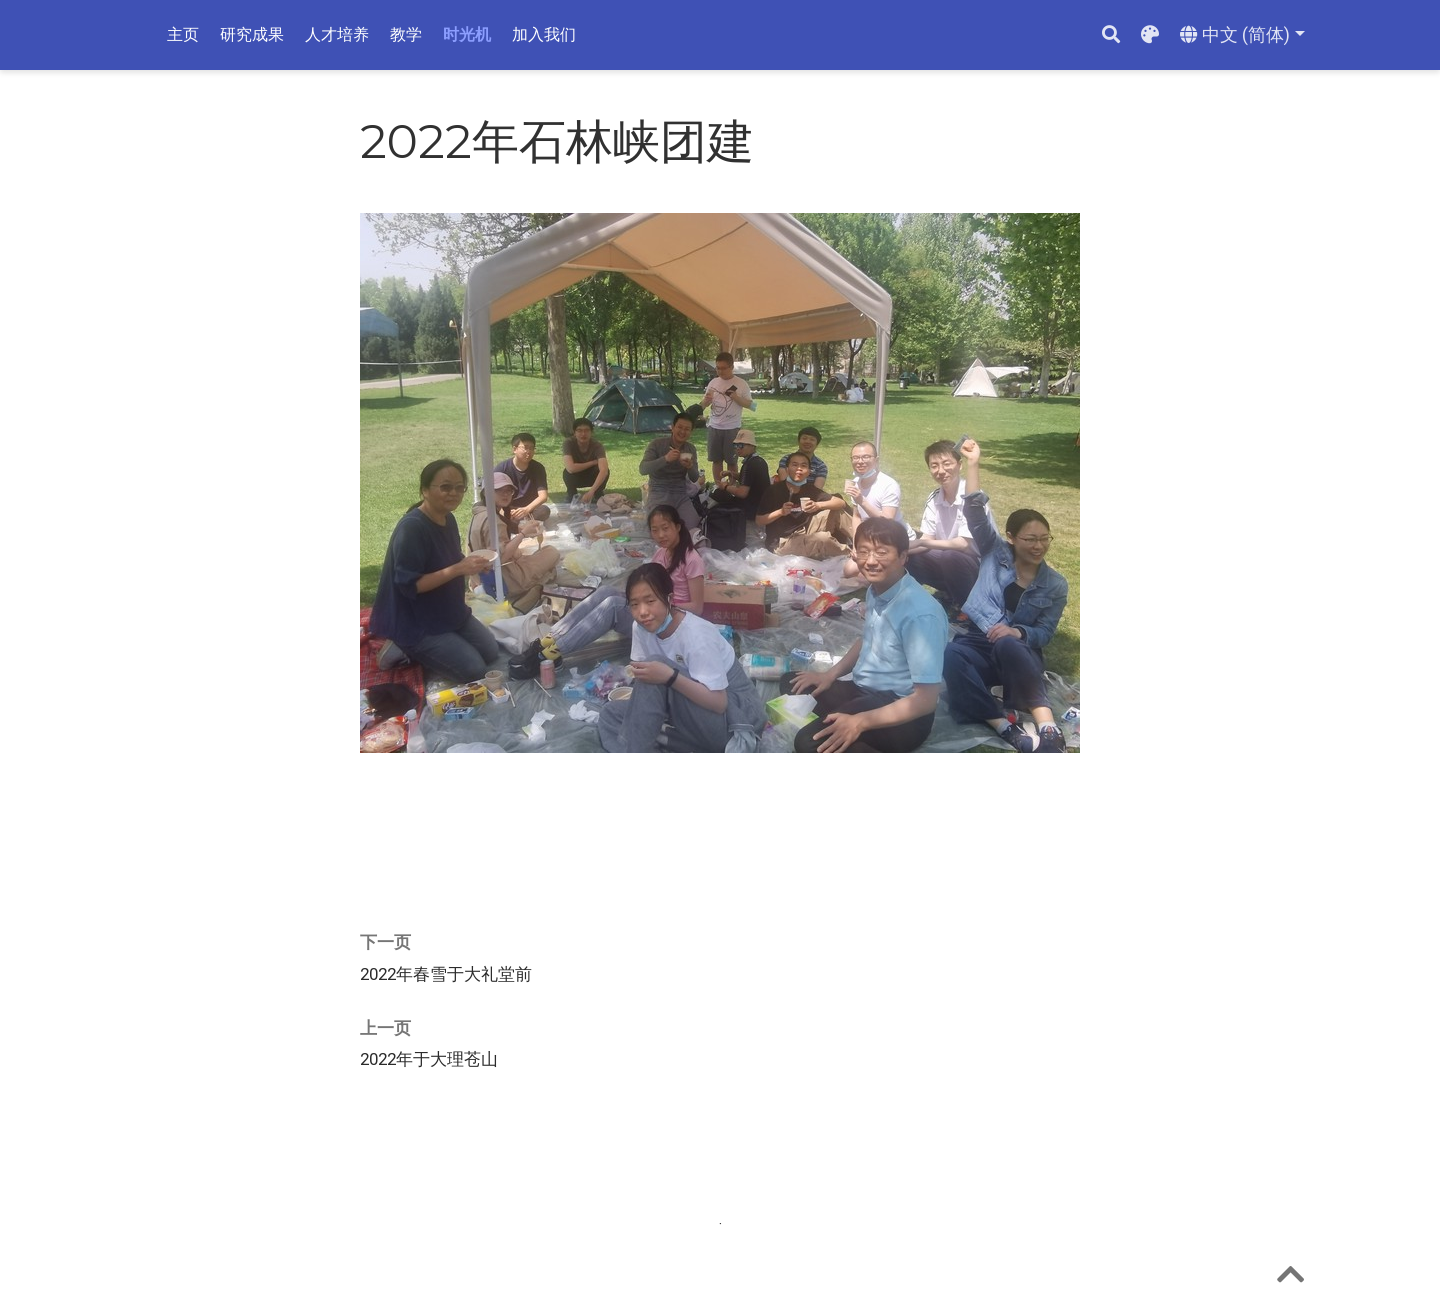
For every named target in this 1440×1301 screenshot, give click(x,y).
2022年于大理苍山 (429, 1059)
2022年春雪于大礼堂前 (446, 974)
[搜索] (1111, 35)
